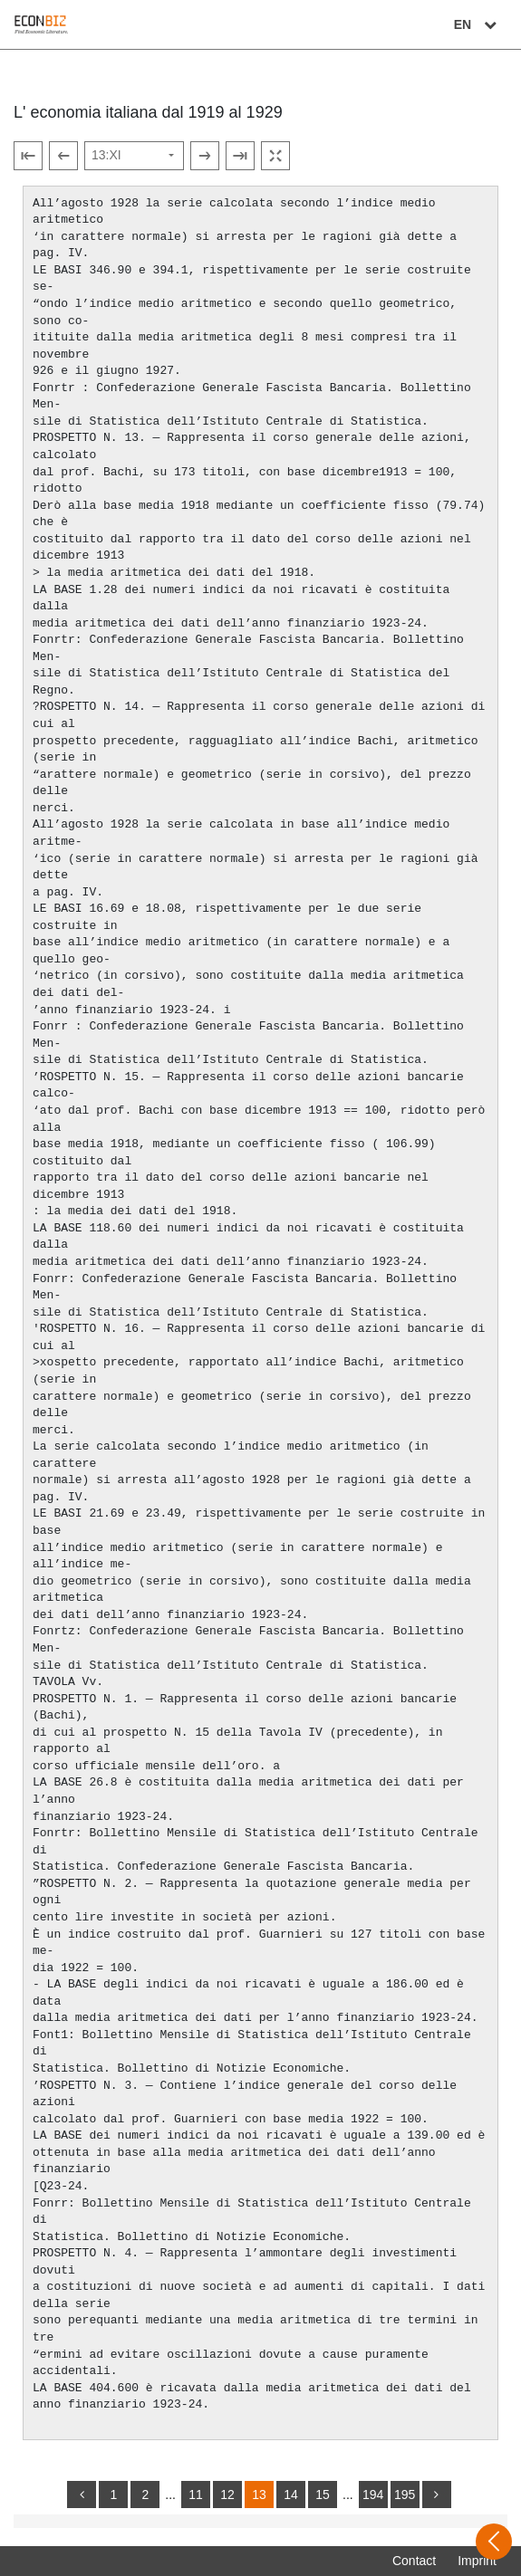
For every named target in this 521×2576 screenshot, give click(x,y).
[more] (436, 2494)
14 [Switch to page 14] (291, 2494)
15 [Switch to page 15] (322, 2494)
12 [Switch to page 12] (227, 2494)
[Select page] (134, 155)
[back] (81, 2494)
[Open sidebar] (494, 2541)
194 (372, 2494)
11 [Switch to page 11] (195, 2494)
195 (404, 2494)
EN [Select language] (477, 24)
